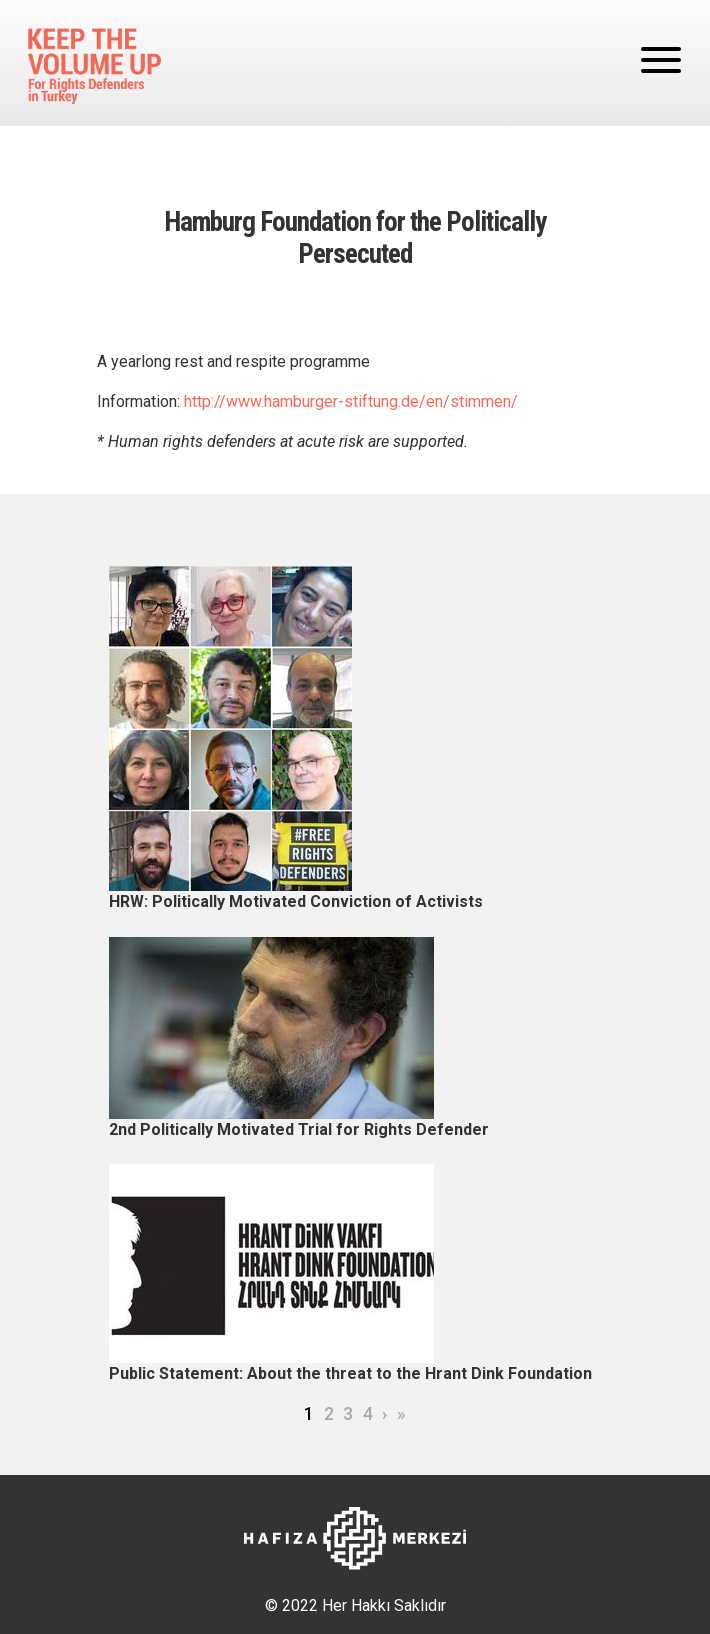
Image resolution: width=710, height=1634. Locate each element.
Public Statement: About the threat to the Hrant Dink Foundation (350, 1373)
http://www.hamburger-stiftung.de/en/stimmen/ (351, 401)
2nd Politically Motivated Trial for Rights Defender (299, 1129)
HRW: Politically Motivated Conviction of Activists (296, 901)
